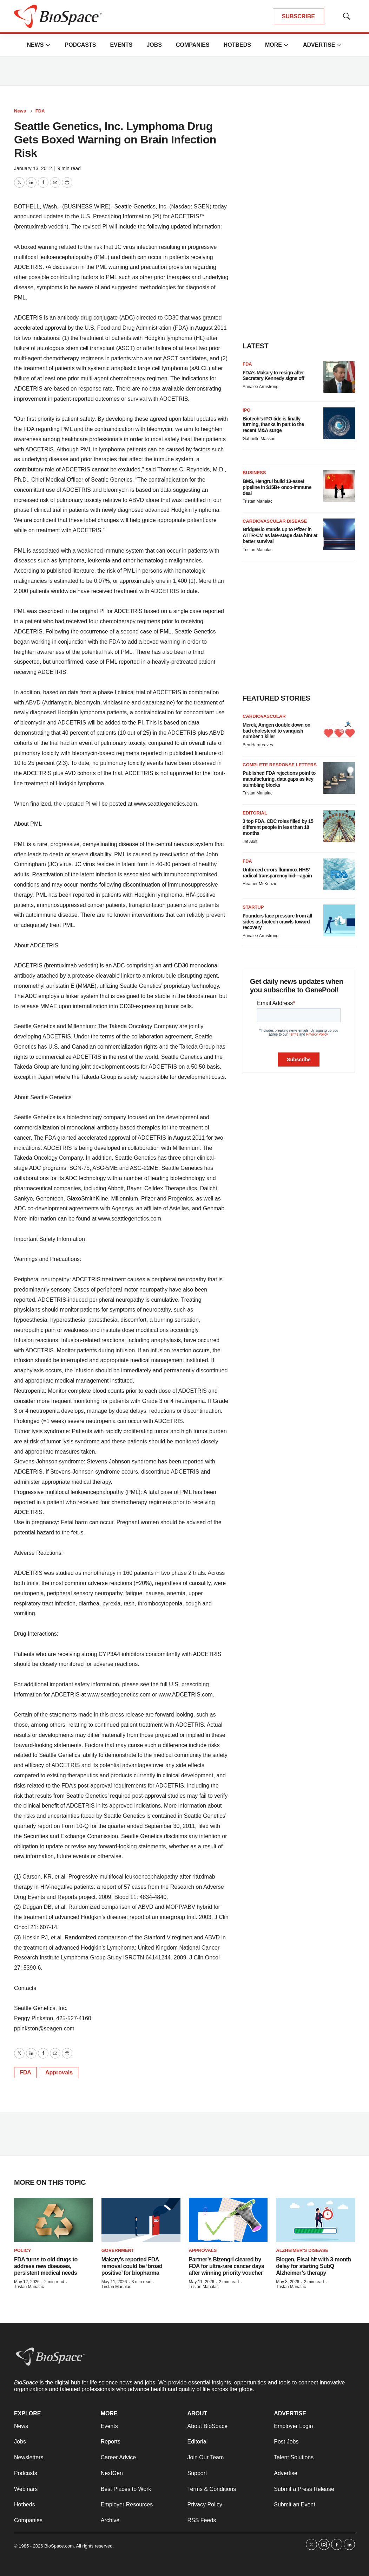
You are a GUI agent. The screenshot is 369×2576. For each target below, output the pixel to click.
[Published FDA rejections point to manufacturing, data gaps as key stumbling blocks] (339, 778)
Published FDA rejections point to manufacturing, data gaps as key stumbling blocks (279, 779)
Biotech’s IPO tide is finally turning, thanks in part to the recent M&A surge (273, 424)
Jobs (154, 45)
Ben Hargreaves (258, 744)
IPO (246, 410)
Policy (22, 2250)
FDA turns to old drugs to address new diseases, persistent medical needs (46, 2266)
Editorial (255, 813)
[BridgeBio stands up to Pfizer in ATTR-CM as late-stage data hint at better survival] (339, 534)
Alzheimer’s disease (302, 2250)
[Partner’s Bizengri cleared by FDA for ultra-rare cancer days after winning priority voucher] (228, 2220)
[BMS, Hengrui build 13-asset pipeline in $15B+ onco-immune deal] (339, 486)
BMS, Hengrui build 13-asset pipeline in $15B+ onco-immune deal (277, 487)
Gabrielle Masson (259, 438)
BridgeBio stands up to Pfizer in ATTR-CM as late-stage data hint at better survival (280, 535)
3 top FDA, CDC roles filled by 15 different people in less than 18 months (278, 827)
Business (254, 472)
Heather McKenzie (260, 883)
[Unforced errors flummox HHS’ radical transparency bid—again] (339, 874)
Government (117, 2250)
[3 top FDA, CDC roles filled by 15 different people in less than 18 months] (339, 826)
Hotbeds (237, 45)
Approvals (59, 2072)
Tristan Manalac (257, 501)
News (35, 45)
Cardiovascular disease (275, 521)
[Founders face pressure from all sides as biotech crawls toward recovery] (339, 920)
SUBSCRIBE (298, 16)
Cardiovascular (264, 716)
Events (121, 45)
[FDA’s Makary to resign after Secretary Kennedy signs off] (339, 377)
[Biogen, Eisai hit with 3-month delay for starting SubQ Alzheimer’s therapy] (315, 2220)
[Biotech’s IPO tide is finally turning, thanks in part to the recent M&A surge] (339, 423)
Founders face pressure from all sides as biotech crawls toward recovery (277, 921)
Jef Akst (250, 841)
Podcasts (80, 45)
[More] (48, 45)
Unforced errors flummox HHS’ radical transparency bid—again (277, 872)
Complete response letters (280, 764)
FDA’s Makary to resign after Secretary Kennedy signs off (273, 375)
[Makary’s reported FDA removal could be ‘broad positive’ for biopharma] (140, 2220)
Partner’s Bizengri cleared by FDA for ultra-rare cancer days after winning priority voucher (226, 2266)
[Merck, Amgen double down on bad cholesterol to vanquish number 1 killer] (339, 729)
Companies (193, 45)
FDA (40, 111)
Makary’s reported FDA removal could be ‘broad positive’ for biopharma (131, 2266)
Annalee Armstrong (260, 386)
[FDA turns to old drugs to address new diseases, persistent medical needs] (53, 2220)
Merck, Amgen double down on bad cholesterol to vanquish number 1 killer (276, 731)
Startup (253, 907)
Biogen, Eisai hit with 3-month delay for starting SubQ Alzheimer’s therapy (313, 2266)
